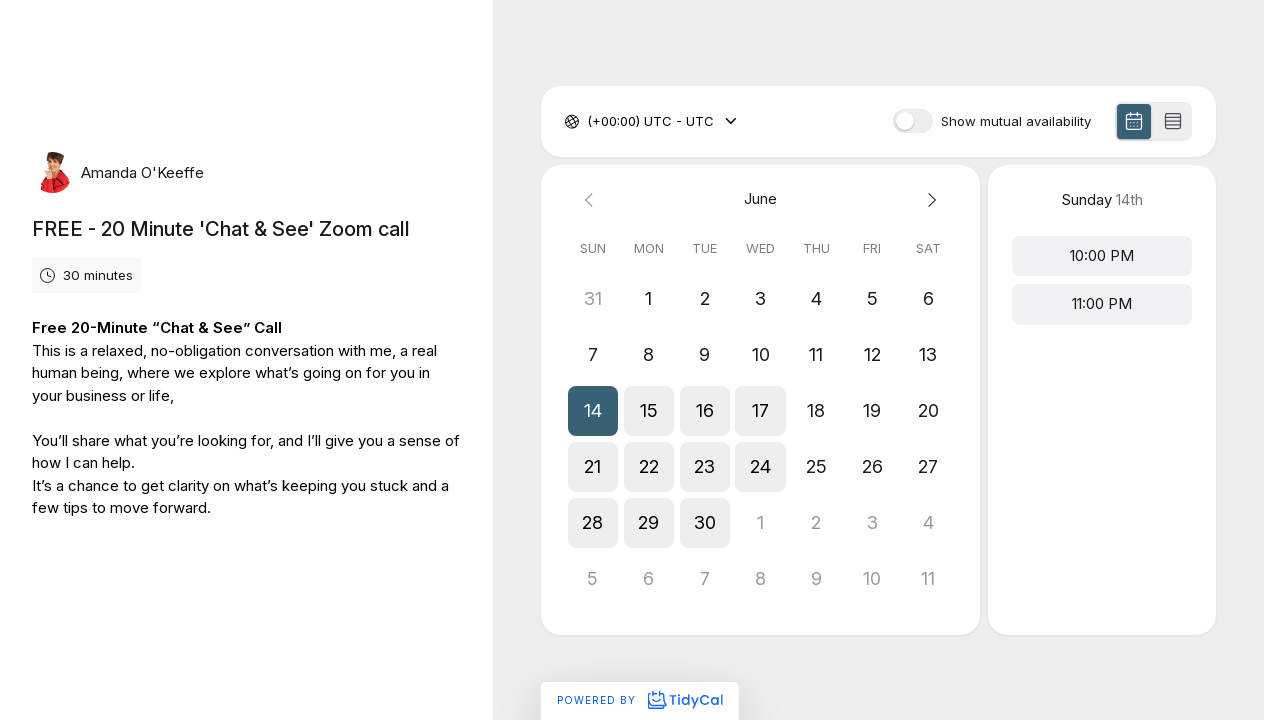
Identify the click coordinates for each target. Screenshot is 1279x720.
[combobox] (589, 122)
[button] (593, 411)
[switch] (913, 121)
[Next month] (928, 199)
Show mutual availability (1016, 121)
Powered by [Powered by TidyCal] (639, 700)
